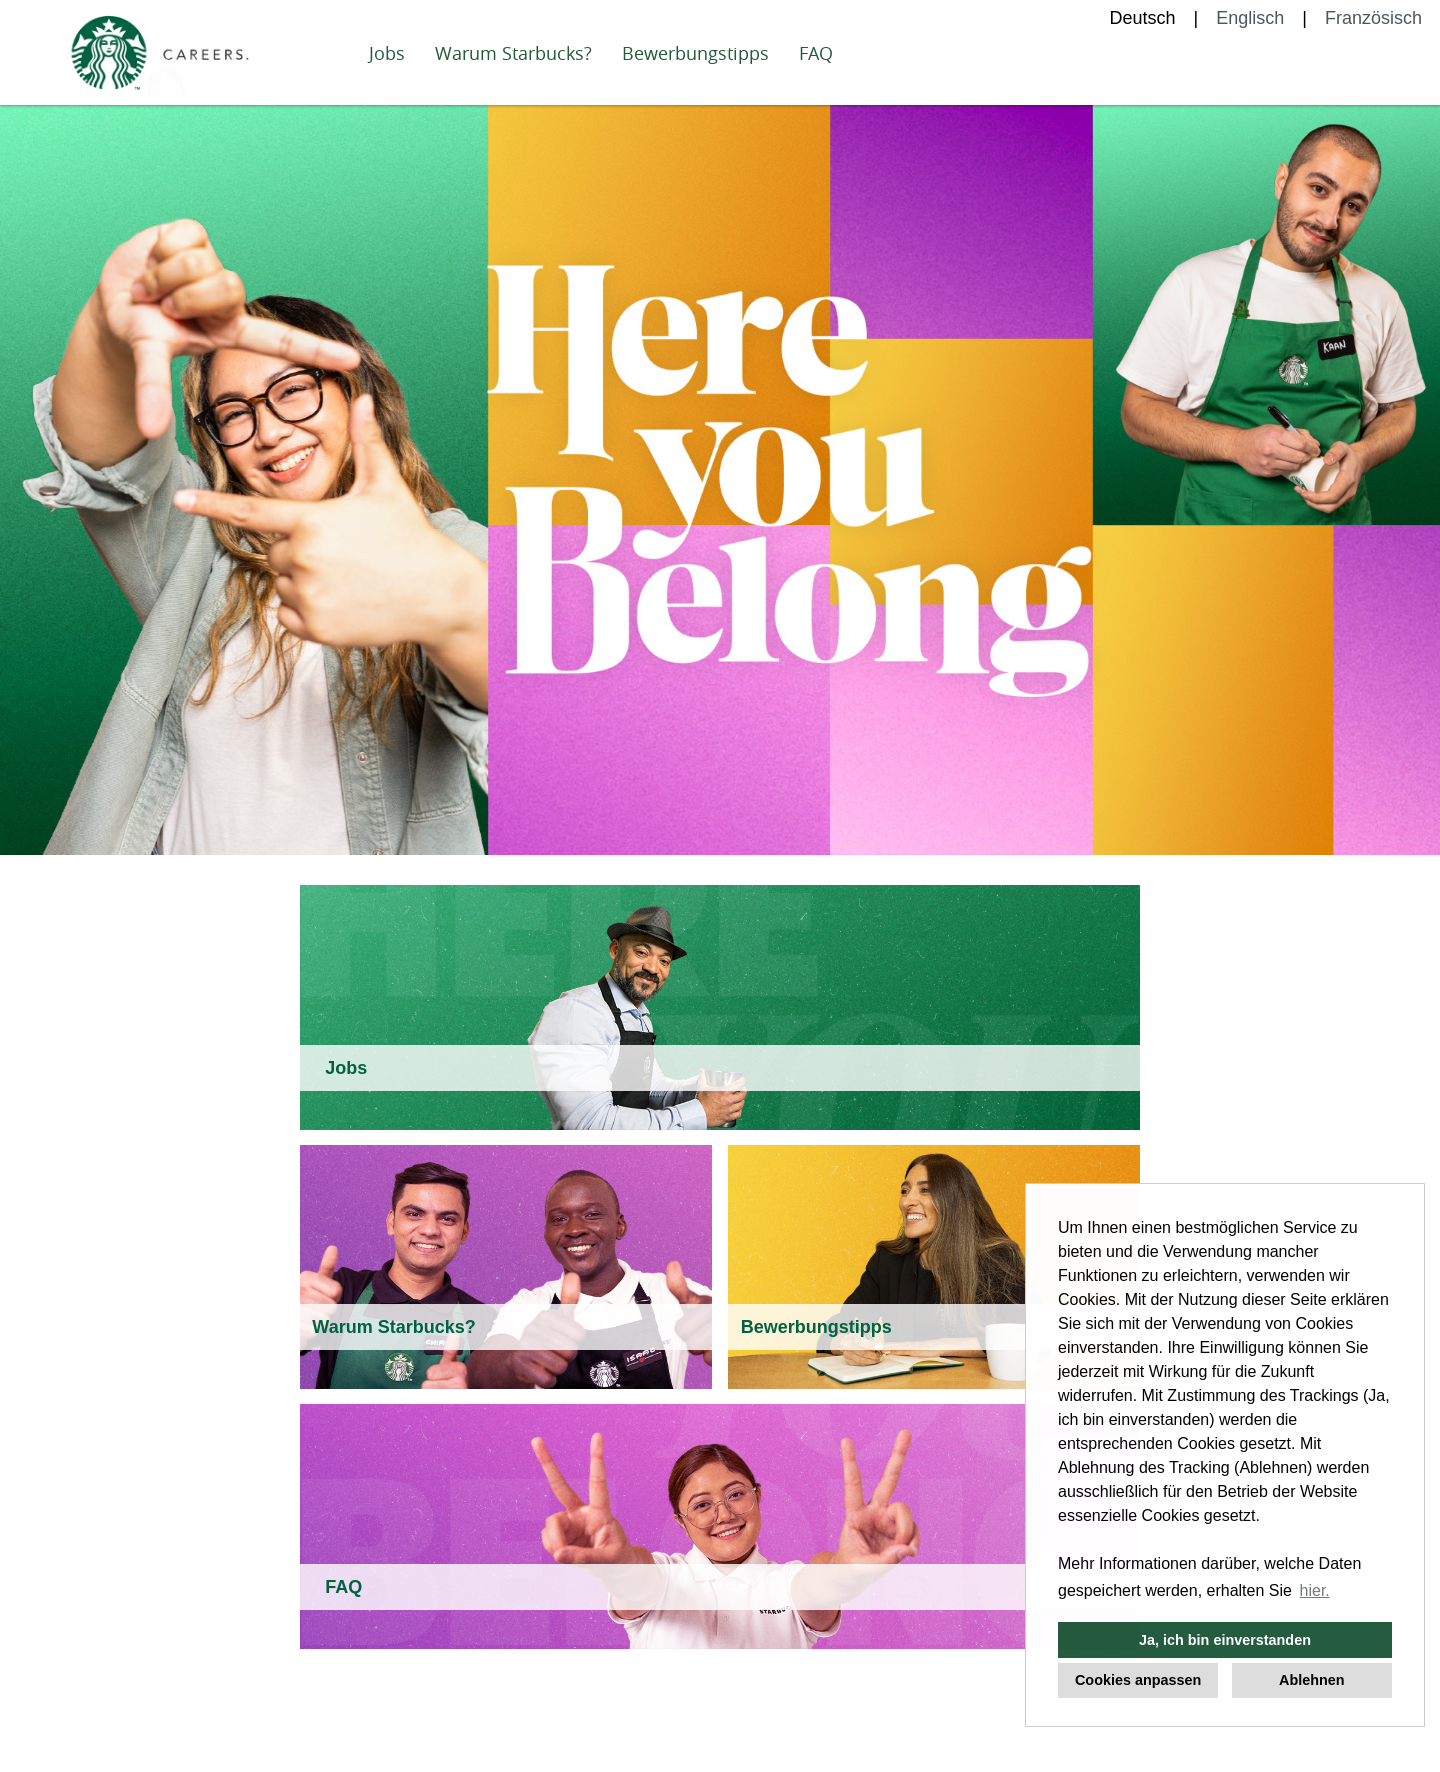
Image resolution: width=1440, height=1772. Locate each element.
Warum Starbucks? (513, 53)
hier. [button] (1315, 1590)
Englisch (1250, 18)
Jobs (387, 53)
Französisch (1373, 18)
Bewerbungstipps (695, 53)
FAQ (816, 53)
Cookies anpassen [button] (1138, 1680)
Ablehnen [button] (1312, 1680)
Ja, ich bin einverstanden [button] (1225, 1640)
